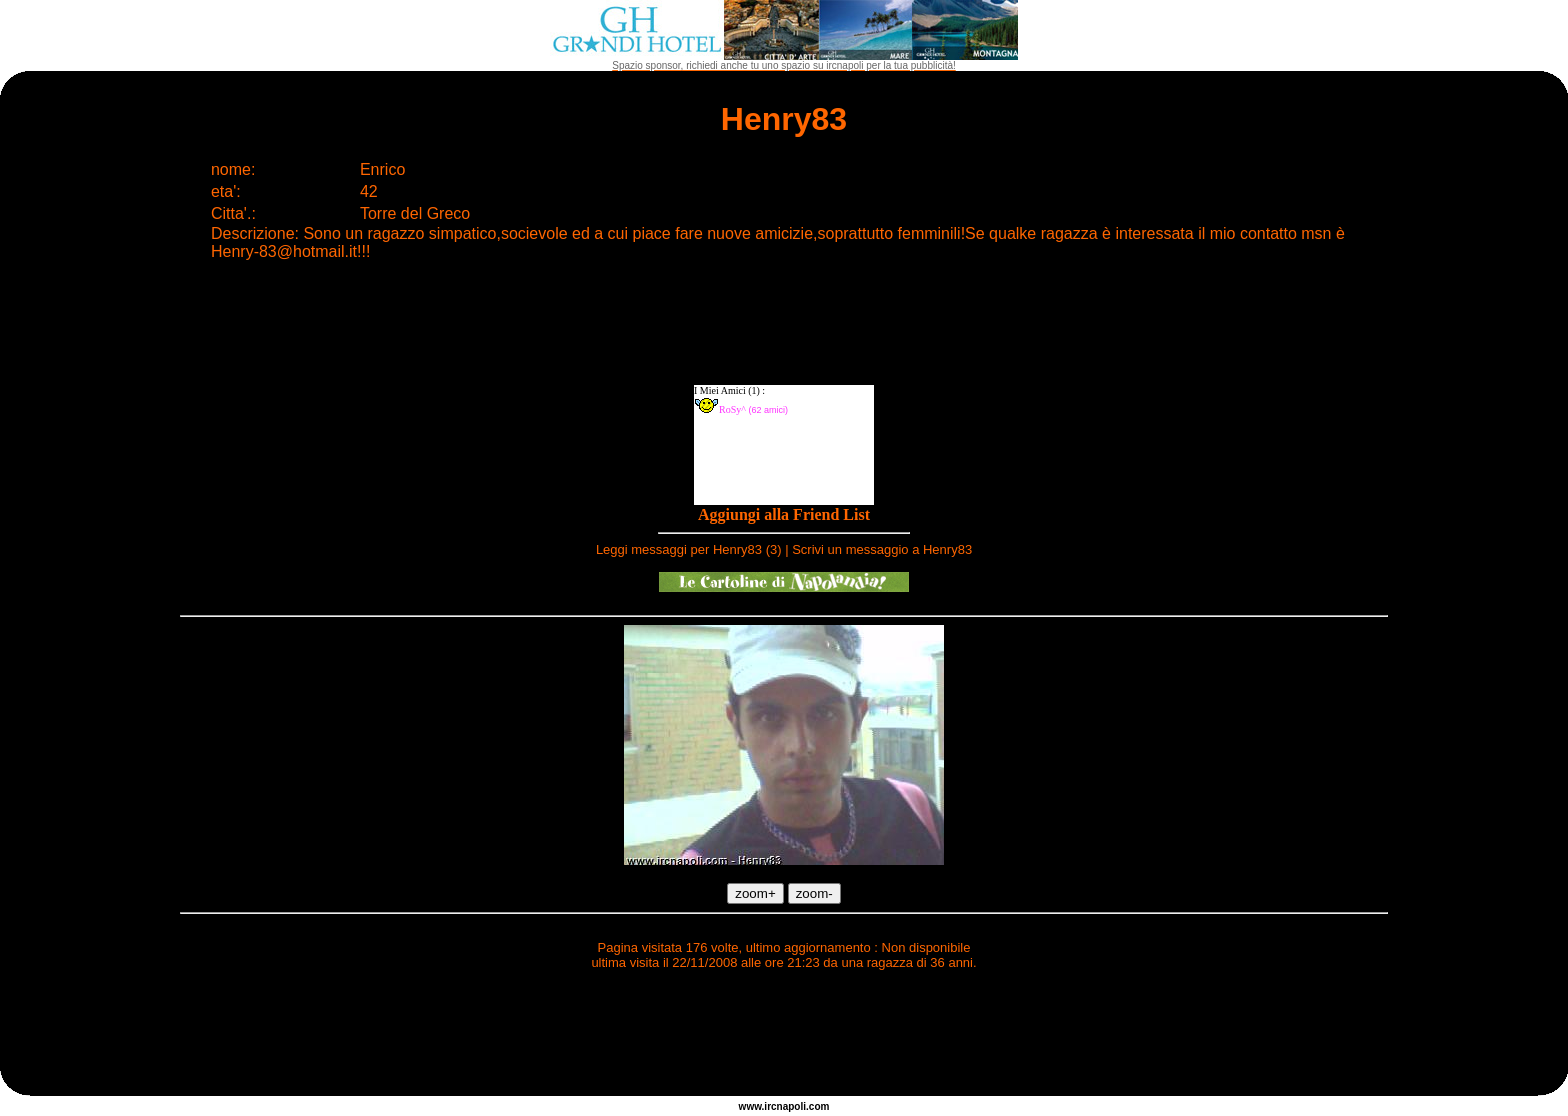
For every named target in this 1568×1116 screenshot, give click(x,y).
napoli (791, 1106)
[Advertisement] (784, 1036)
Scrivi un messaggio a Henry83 (882, 549)
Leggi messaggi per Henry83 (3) (689, 549)
